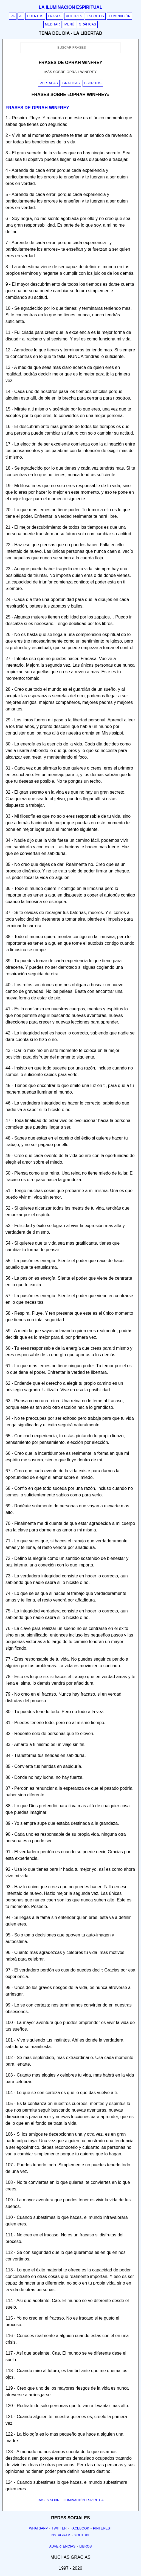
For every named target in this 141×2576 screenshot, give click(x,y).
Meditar (52, 24)
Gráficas (87, 24)
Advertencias (62, 2546)
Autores (74, 16)
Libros (85, 2546)
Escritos (95, 16)
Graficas (71, 83)
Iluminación (119, 16)
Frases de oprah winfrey (37, 107)
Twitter (59, 2528)
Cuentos (35, 16)
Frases (54, 16)
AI (20, 16)
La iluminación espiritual (70, 7)
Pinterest (102, 2528)
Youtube (82, 2535)
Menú (69, 24)
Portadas (49, 83)
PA (12, 16)
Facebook (79, 2528)
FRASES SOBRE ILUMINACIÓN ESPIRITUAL (70, 2500)
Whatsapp (38, 2528)
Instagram (60, 2535)
